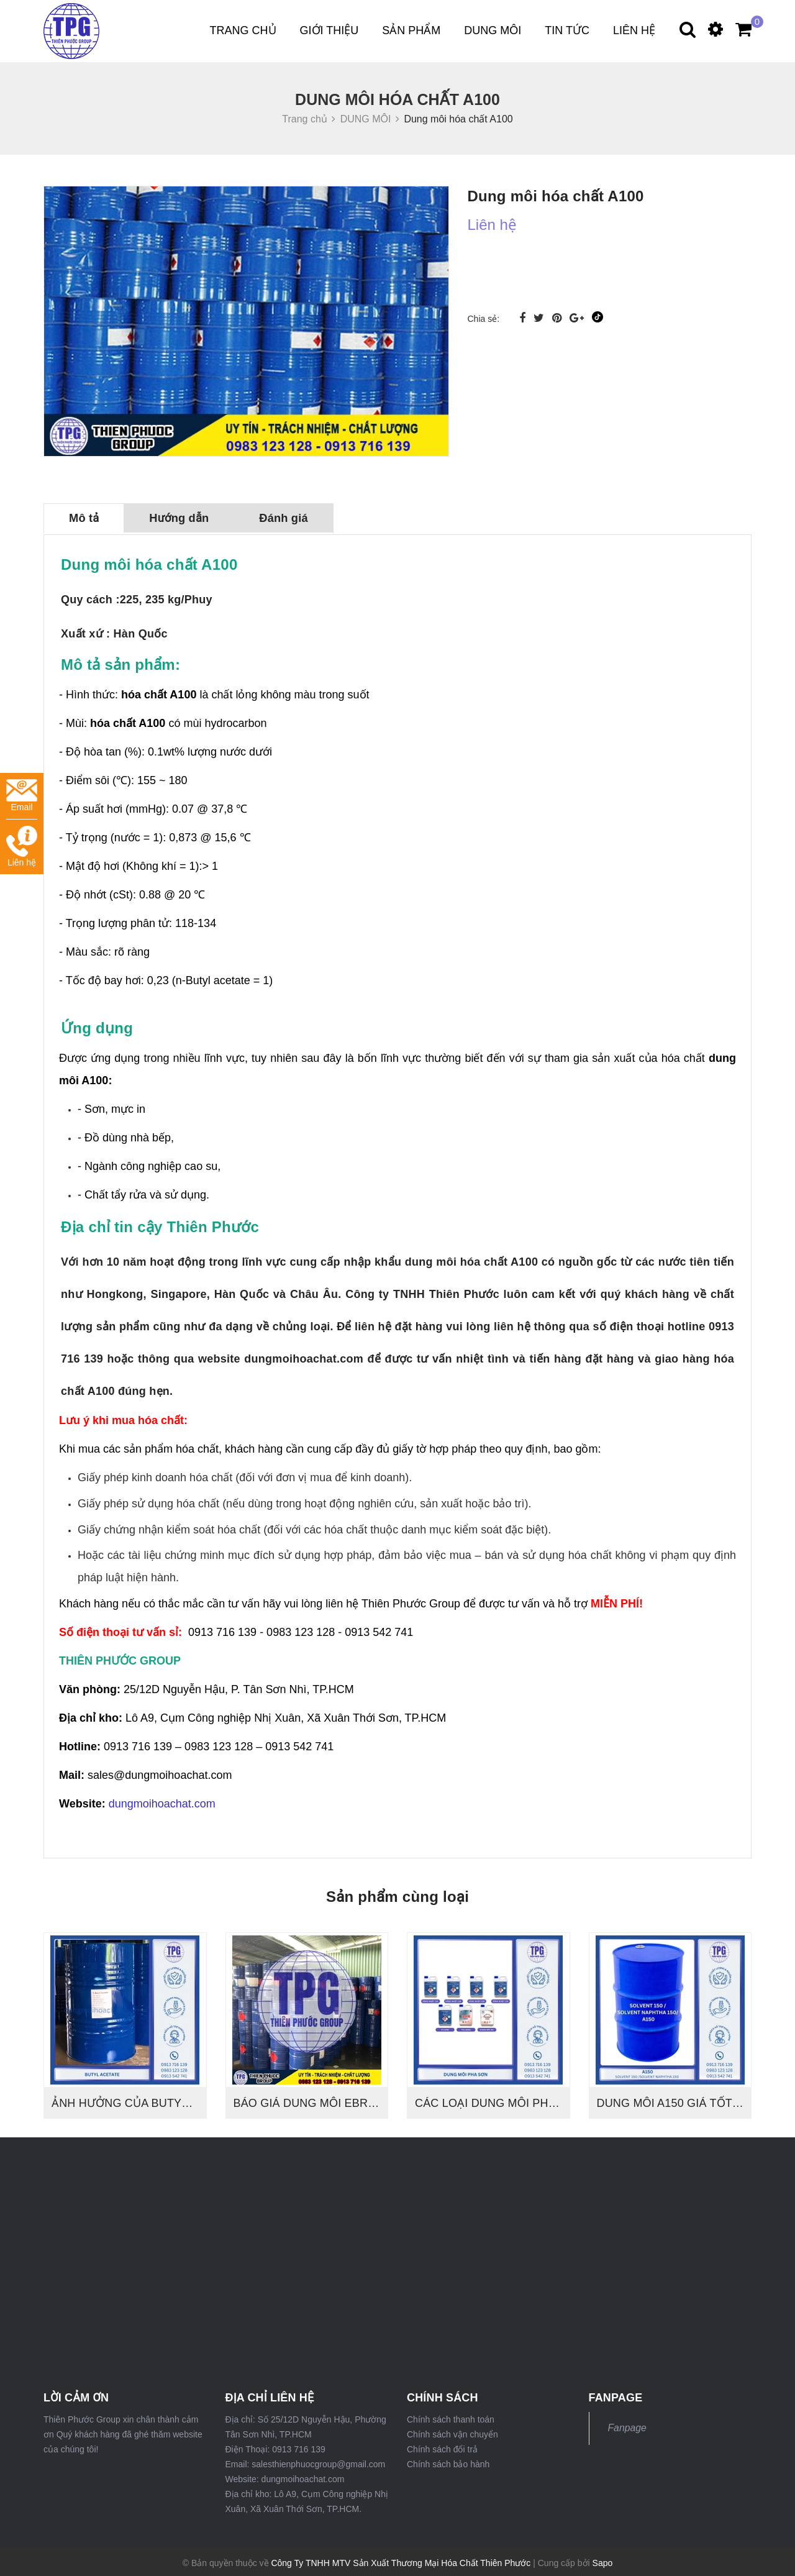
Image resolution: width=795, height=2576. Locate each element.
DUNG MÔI (492, 30)
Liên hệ (634, 30)
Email (21, 795)
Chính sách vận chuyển (452, 2432)
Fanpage (627, 2425)
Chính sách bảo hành (448, 2462)
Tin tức (567, 30)
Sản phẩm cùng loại (397, 1894)
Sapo (603, 2560)
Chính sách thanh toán (450, 2417)
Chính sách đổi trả (442, 2447)
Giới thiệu (329, 30)
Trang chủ (243, 30)
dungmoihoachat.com (162, 1801)
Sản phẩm (411, 30)
